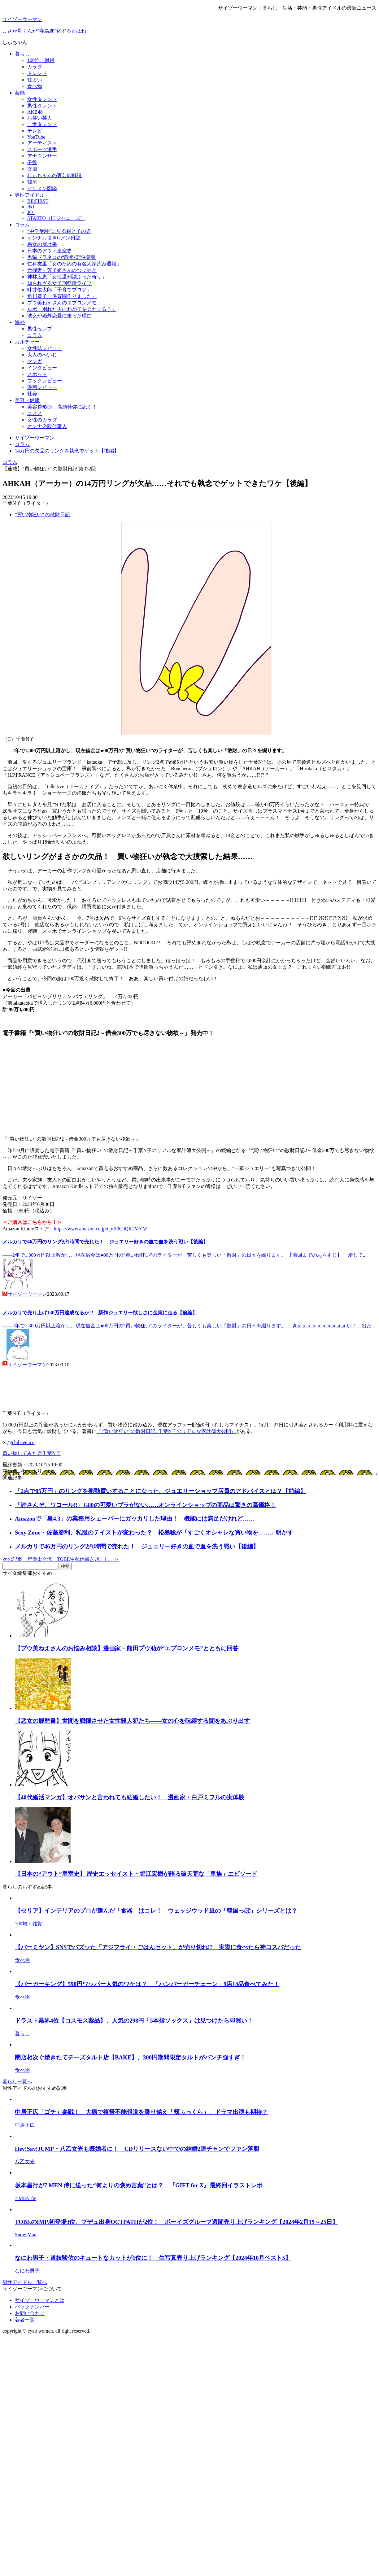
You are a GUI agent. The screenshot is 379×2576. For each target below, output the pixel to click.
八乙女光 (25, 2161)
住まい (34, 79)
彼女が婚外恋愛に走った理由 (59, 315)
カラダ (34, 66)
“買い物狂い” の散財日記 (42, 514)
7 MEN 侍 (25, 2198)
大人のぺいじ (42, 354)
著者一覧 (25, 2319)
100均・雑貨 (40, 60)
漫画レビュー (42, 387)
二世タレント (42, 124)
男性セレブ (39, 328)
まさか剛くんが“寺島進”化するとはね (44, 30)
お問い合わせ (30, 2313)
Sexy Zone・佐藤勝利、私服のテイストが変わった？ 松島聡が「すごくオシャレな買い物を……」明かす (154, 1532)
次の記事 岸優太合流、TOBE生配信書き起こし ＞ (60, 1559)
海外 (20, 322)
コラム (22, 224)
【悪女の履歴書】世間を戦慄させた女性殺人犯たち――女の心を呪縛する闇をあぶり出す (132, 1721)
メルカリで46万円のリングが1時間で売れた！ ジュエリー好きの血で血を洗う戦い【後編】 (105, 1241)
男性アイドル (30, 195)
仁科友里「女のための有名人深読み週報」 (74, 263)
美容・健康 (27, 400)
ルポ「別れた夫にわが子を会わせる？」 (71, 309)
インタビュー (42, 367)
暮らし (22, 53)
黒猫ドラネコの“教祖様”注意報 (61, 257)
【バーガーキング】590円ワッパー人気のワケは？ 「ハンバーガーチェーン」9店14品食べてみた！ (147, 1984)
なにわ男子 (27, 2270)
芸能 (20, 92)
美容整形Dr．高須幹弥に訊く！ (62, 406)
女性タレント (42, 99)
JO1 (31, 212)
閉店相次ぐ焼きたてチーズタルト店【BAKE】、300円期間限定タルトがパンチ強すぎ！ (130, 2057)
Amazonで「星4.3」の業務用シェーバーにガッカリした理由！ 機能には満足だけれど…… (134, 1518)
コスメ (34, 413)
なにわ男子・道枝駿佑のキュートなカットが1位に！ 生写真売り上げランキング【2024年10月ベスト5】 (153, 2258)
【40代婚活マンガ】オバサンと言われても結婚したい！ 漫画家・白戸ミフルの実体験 (129, 1797)
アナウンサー (42, 156)
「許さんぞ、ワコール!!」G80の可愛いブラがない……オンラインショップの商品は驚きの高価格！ (145, 1505)
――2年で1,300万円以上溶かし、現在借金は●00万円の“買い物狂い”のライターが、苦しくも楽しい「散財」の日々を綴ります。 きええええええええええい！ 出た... (188, 1325)
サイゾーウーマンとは (39, 2300)
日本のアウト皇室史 (49, 250)
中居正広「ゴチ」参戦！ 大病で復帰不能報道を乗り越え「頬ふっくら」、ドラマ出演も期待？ (141, 2112)
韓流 (32, 182)
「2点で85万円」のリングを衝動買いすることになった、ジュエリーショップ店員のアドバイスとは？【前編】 (160, 1491)
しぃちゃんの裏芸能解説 (54, 175)
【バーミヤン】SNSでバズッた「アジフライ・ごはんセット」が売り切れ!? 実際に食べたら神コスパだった (158, 1947)
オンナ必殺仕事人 (47, 426)
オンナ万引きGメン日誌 (54, 237)
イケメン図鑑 (42, 188)
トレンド (37, 73)
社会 (32, 393)
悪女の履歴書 (42, 244)
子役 (32, 162)
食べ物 (34, 86)
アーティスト (42, 143)
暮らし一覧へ (17, 2081)
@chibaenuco (21, 1442)
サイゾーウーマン (22, 19)
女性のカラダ (42, 419)
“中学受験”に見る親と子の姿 (59, 231)
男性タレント (42, 105)
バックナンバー (32, 2306)
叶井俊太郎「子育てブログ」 (59, 289)
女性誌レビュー (44, 348)
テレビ (34, 130)
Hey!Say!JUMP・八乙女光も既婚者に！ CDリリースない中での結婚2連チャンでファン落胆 (137, 2149)
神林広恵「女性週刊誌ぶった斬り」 (67, 276)
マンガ (34, 361)
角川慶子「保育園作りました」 (62, 296)
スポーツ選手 (42, 149)
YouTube (36, 137)
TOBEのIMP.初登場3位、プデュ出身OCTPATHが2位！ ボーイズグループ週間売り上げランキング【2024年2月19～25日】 (176, 2222)
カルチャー (27, 341)
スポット (37, 374)
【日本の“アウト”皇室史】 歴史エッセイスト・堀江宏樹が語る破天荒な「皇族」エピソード (136, 1874)
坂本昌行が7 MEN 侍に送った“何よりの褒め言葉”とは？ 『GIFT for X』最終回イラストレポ (139, 2185)
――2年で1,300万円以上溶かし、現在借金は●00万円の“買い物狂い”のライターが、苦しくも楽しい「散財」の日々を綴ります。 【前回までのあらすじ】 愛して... (184, 1255)
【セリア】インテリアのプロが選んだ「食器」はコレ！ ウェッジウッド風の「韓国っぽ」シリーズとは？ (156, 1910)
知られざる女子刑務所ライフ (59, 283)
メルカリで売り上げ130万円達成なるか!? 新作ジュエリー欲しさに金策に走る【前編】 (99, 1312)
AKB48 (35, 112)
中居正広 (25, 2125)
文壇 (32, 169)
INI (30, 206)
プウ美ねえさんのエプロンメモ (62, 302)
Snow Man (26, 2234)
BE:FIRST (37, 201)
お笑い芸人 (39, 117)
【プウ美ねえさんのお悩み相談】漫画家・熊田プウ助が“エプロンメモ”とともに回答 (126, 1648)
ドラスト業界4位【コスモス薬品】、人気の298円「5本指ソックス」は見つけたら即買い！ (134, 2020)
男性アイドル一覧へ (24, 2282)
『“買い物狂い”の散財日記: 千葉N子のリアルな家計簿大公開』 (166, 1431)
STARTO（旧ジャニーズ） (56, 218)
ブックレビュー (44, 380)
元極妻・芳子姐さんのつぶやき (62, 270)
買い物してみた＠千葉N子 (31, 1453)
